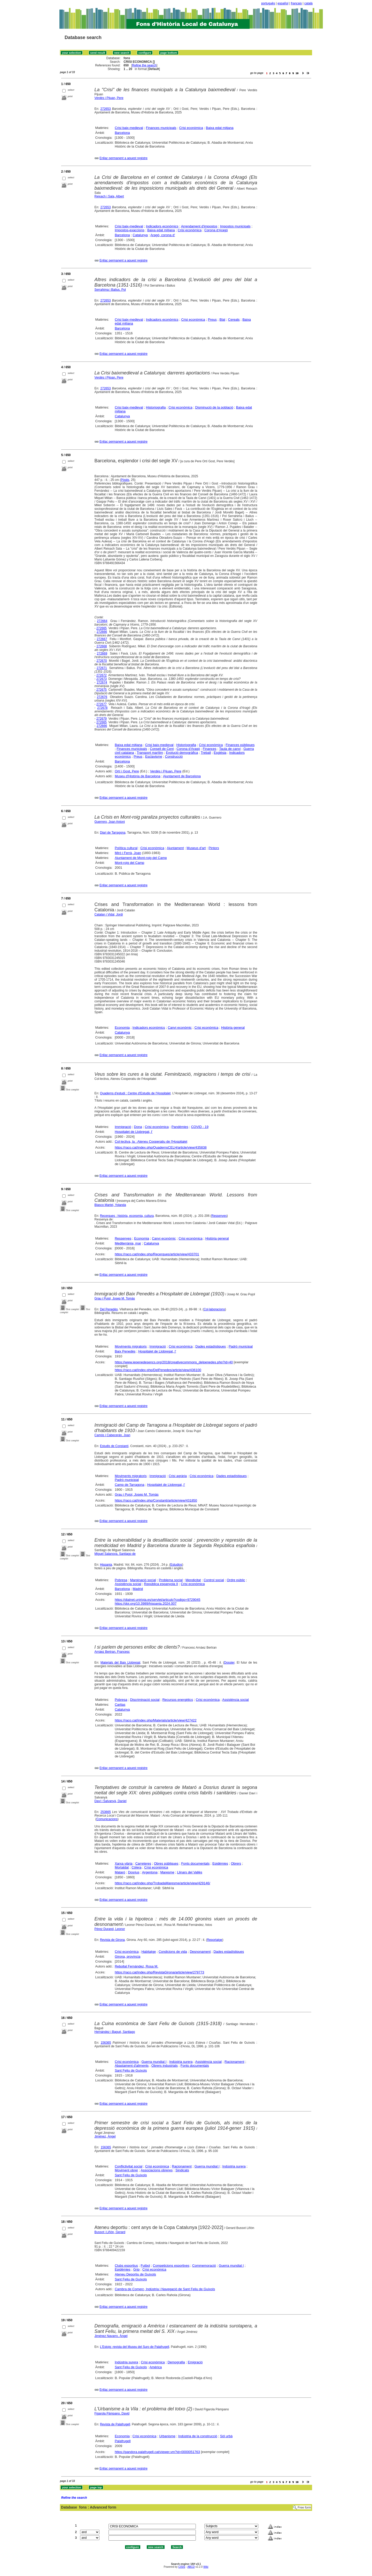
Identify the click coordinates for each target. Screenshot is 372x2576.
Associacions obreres (157, 2170)
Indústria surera (180, 2062)
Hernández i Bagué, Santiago (115, 2032)
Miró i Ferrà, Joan (128, 853)
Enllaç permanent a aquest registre (123, 158)
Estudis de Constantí (114, 1446)
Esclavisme (153, 756)
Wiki (205, 2566)
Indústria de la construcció (197, 2436)
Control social (214, 1580)
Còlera (136, 1867)
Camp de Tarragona (129, 1485)
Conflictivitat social (128, 2166)
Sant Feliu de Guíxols (131, 2070)
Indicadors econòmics (162, 226)
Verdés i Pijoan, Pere (109, 377)
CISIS (181, 2566)
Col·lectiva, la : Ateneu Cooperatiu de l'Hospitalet (151, 1141)
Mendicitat (193, 1580)
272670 (102, 661)
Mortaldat (122, 1867)
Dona (138, 1127)
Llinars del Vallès (189, 1872)
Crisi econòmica (191, 128)
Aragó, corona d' (162, 235)
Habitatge (148, 1952)
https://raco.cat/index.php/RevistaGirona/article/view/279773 (159, 1972)
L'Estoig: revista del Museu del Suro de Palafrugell (134, 2347)
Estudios (176, 1564)
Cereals (234, 319)
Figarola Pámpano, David (112, 2413)
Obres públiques (166, 1863)
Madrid (138, 1589)
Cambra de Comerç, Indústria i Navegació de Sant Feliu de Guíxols (165, 2289)
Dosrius (133, 1872)
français (296, 3)
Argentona (150, 1872)
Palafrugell (122, 2441)
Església (220, 753)
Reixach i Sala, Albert (109, 196)
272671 (102, 668)
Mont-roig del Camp (129, 863)
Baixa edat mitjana (220, 128)
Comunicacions (107, 1819)
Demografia (176, 2362)
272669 (102, 653)
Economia (122, 1027)
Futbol (145, 2265)
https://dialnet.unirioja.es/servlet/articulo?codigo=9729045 (157, 1600)
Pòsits (125, 480)
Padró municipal (241, 1346)
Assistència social (128, 1584)
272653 (105, 109)
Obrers (236, 1863)
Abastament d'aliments (132, 2065)
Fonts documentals (195, 1863)
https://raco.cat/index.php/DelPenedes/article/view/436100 (158, 1370)
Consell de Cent (162, 749)
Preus (212, 319)
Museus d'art (196, 848)
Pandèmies (180, 1127)
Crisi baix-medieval (129, 128)
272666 (102, 632)
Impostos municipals (235, 226)
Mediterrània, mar (128, 1243)
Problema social (171, 1580)
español (282, 3)
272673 (101, 679)
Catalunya (140, 235)
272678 (102, 708)
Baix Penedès (125, 1351)
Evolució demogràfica (182, 753)
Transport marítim (150, 753)
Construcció (174, 756)
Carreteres (143, 1863)
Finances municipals (161, 128)
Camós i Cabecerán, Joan (112, 1435)
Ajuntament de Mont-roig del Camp (141, 858)
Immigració (123, 1127)
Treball (206, 753)
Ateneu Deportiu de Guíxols (135, 2274)
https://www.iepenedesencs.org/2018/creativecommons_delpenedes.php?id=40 (174, 1362)
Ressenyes (219, 1216)
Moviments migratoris (131, 1346)
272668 (102, 646)
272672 (101, 675)
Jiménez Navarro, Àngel (111, 2336)
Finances (209, 749)
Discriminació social (144, 1700)
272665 (101, 628)
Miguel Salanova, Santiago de (115, 1554)
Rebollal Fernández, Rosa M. (136, 1966)
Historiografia (156, 407)
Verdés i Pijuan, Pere (109, 98)
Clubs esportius (126, 2265)
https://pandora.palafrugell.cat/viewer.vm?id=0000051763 (157, 2452)
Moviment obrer (126, 2170)
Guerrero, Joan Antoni (110, 822)
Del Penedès (109, 1309)
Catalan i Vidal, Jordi (109, 914)
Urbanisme (167, 2436)
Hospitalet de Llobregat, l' (133, 1132)
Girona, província (127, 1956)
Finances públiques (240, 745)
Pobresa (121, 1580)
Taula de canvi (230, 749)
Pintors (213, 848)
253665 (105, 1812)
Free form (304, 2507)
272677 (101, 704)
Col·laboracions (214, 1309)
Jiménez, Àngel (105, 2136)
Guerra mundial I (153, 2062)
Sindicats (182, 2170)
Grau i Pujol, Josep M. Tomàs (115, 1298)
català (308, 3)
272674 (102, 682)
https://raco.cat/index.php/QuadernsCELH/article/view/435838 (161, 1147)
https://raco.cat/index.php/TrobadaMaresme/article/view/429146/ (162, 1883)
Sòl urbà (226, 2436)
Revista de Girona (112, 1940)
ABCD (191, 2566)
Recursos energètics (177, 1700)
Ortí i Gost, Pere (127, 771)
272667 (102, 639)
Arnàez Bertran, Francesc (112, 1652)
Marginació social (143, 1580)
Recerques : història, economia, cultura (127, 1216)
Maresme (167, 1872)
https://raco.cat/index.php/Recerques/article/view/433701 (157, 1254)
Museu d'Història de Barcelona (137, 776)
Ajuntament (175, 848)
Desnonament (200, 1952)
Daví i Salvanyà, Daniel (111, 1801)
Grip (136, 2269)
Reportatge (214, 1940)
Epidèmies (220, 1863)
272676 (102, 697)
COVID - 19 (199, 1127)
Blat (222, 319)
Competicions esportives (171, 2265)
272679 (101, 718)
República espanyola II (161, 1584)
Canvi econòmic (180, 1027)
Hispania (106, 1564)
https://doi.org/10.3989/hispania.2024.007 (145, 1603)
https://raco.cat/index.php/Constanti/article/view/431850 (156, 1500)
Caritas (120, 1704)
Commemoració (204, 2265)
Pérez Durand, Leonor (110, 1929)
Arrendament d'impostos (199, 226)
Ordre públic (236, 1580)
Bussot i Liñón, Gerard (110, 2232)
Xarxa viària (124, 1863)
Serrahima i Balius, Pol (110, 289)
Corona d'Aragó (216, 230)
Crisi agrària (178, 1476)
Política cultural (126, 848)
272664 (102, 621)
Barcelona (122, 133)
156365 (106, 2042)
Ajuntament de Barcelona (182, 776)
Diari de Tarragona (113, 832)
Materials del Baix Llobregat (120, 1662)
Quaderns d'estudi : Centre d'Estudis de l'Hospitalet (135, 1093)
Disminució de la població (214, 407)
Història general (233, 1027)
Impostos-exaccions (129, 230)
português (268, 3)
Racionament (234, 2062)
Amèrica (156, 2367)
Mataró (120, 1872)
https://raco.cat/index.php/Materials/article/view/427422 (156, 1720)
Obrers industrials (164, 2065)
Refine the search (144, 65)
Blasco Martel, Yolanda (110, 1205)
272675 (101, 689)
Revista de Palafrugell (115, 2424)
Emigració (195, 2362)
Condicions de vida (173, 1952)
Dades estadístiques (210, 1346)
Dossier (229, 1662)
